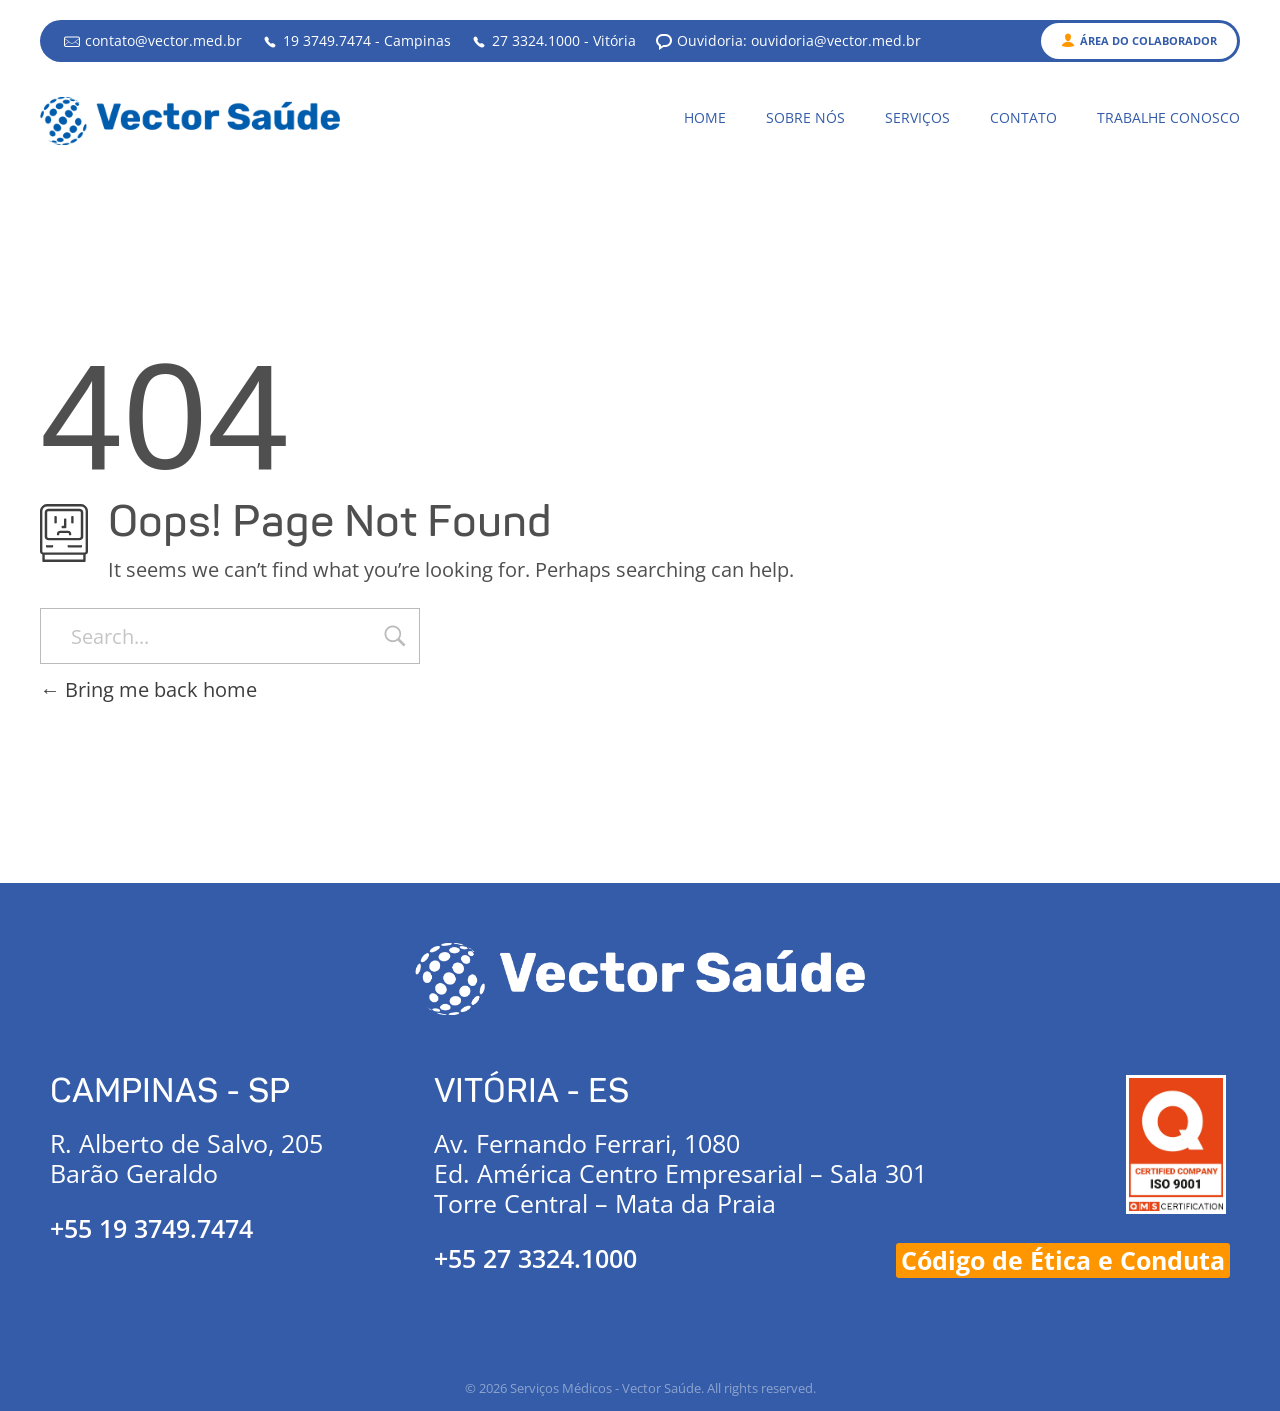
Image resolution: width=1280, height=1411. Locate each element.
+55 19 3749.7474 (151, 1228)
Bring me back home (148, 689)
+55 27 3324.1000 (535, 1258)
